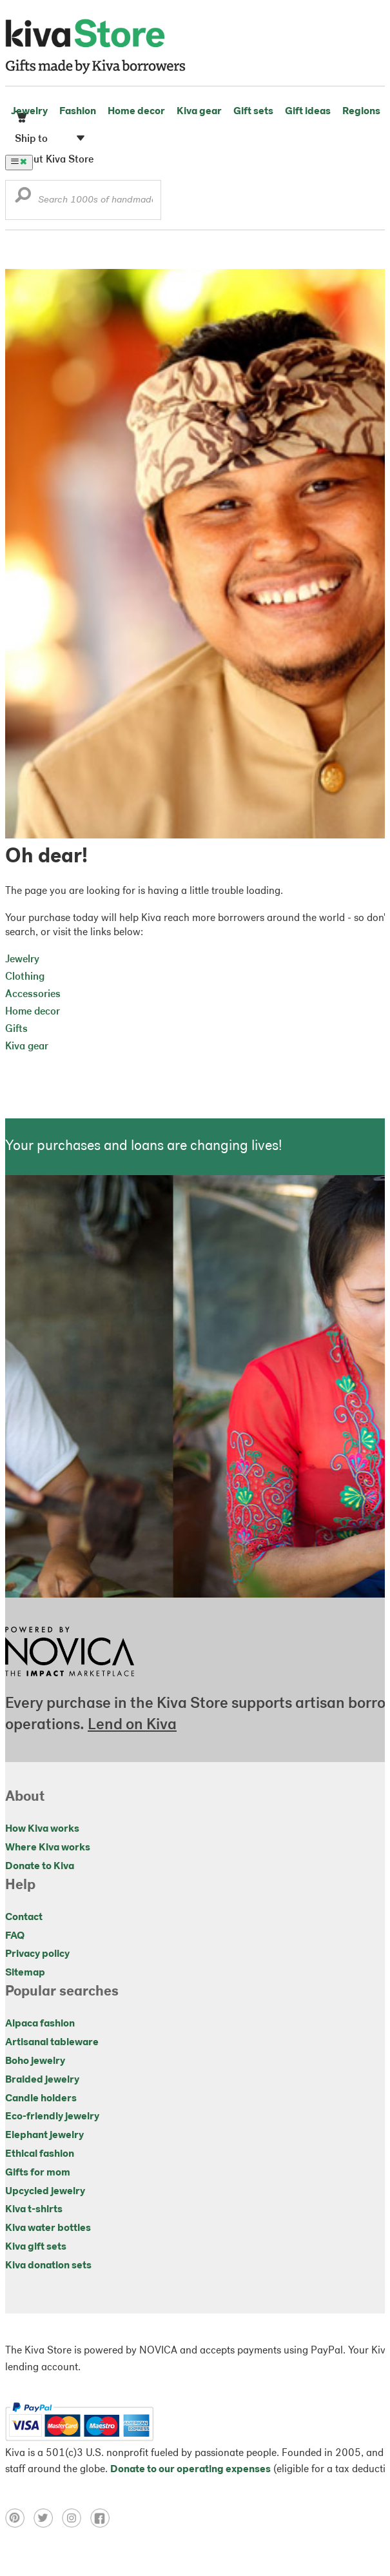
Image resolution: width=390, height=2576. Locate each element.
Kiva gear (199, 111)
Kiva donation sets (48, 2266)
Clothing (24, 977)
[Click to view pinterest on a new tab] (19, 2525)
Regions (361, 111)
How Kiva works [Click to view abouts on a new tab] (42, 1829)
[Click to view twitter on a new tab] (48, 2525)
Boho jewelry (35, 2061)
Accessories (33, 994)
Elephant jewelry (44, 2135)
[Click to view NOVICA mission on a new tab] (69, 1680)
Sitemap (25, 1973)
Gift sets (253, 111)
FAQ (14, 1936)
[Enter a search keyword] (83, 200)
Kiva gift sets (35, 2247)
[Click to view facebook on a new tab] (103, 2525)
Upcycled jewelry (45, 2191)
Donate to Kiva (39, 1866)
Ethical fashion (39, 2154)
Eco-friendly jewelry (52, 2117)
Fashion (77, 111)
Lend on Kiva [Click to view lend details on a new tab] (132, 1725)
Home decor (136, 111)
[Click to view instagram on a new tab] (76, 2525)
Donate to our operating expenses (190, 2469)
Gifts (16, 1029)
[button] (23, 198)
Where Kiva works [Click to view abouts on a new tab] (47, 1848)
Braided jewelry (42, 2080)
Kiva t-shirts (34, 2209)
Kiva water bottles (48, 2228)
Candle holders (41, 2099)
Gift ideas (308, 111)
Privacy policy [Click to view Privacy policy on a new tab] (37, 1954)
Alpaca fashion (40, 2024)
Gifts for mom (37, 2173)
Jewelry (29, 111)
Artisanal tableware (52, 2042)
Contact (24, 1917)
